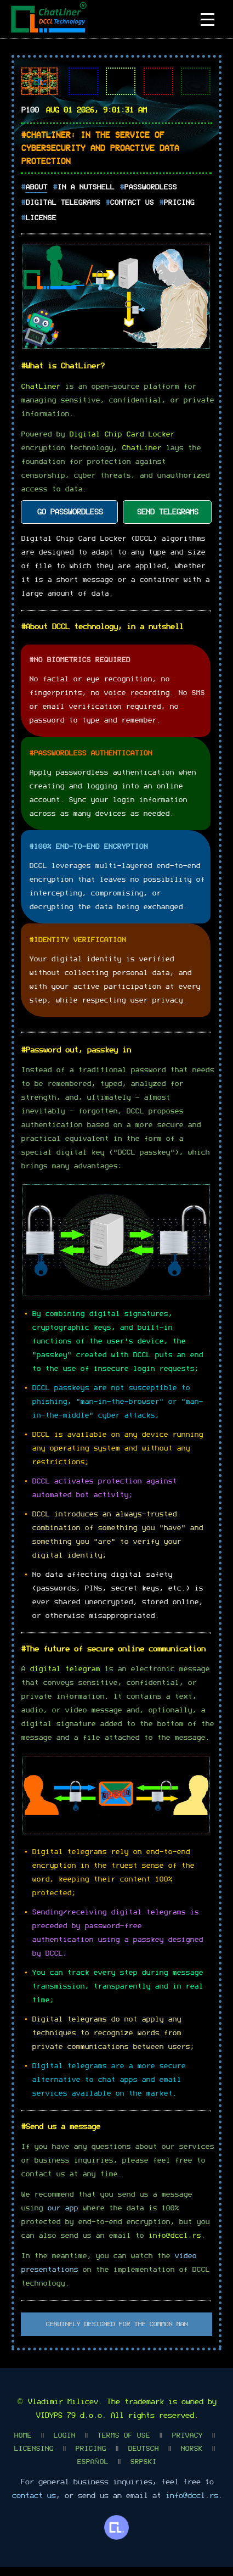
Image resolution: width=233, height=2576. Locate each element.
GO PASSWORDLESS (70, 518)
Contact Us (132, 202)
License (40, 218)
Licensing (33, 2457)
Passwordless (150, 187)
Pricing (178, 202)
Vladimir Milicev (62, 2411)
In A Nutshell (85, 187)
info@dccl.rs (174, 2244)
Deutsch (143, 2457)
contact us (33, 2504)
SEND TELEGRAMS (167, 518)
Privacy (187, 2444)
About (36, 187)
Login (64, 2444)
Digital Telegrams (62, 202)
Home (22, 2444)
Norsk (191, 2457)
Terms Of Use (123, 2444)
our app (62, 2217)
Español (92, 2470)
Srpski (143, 2470)
